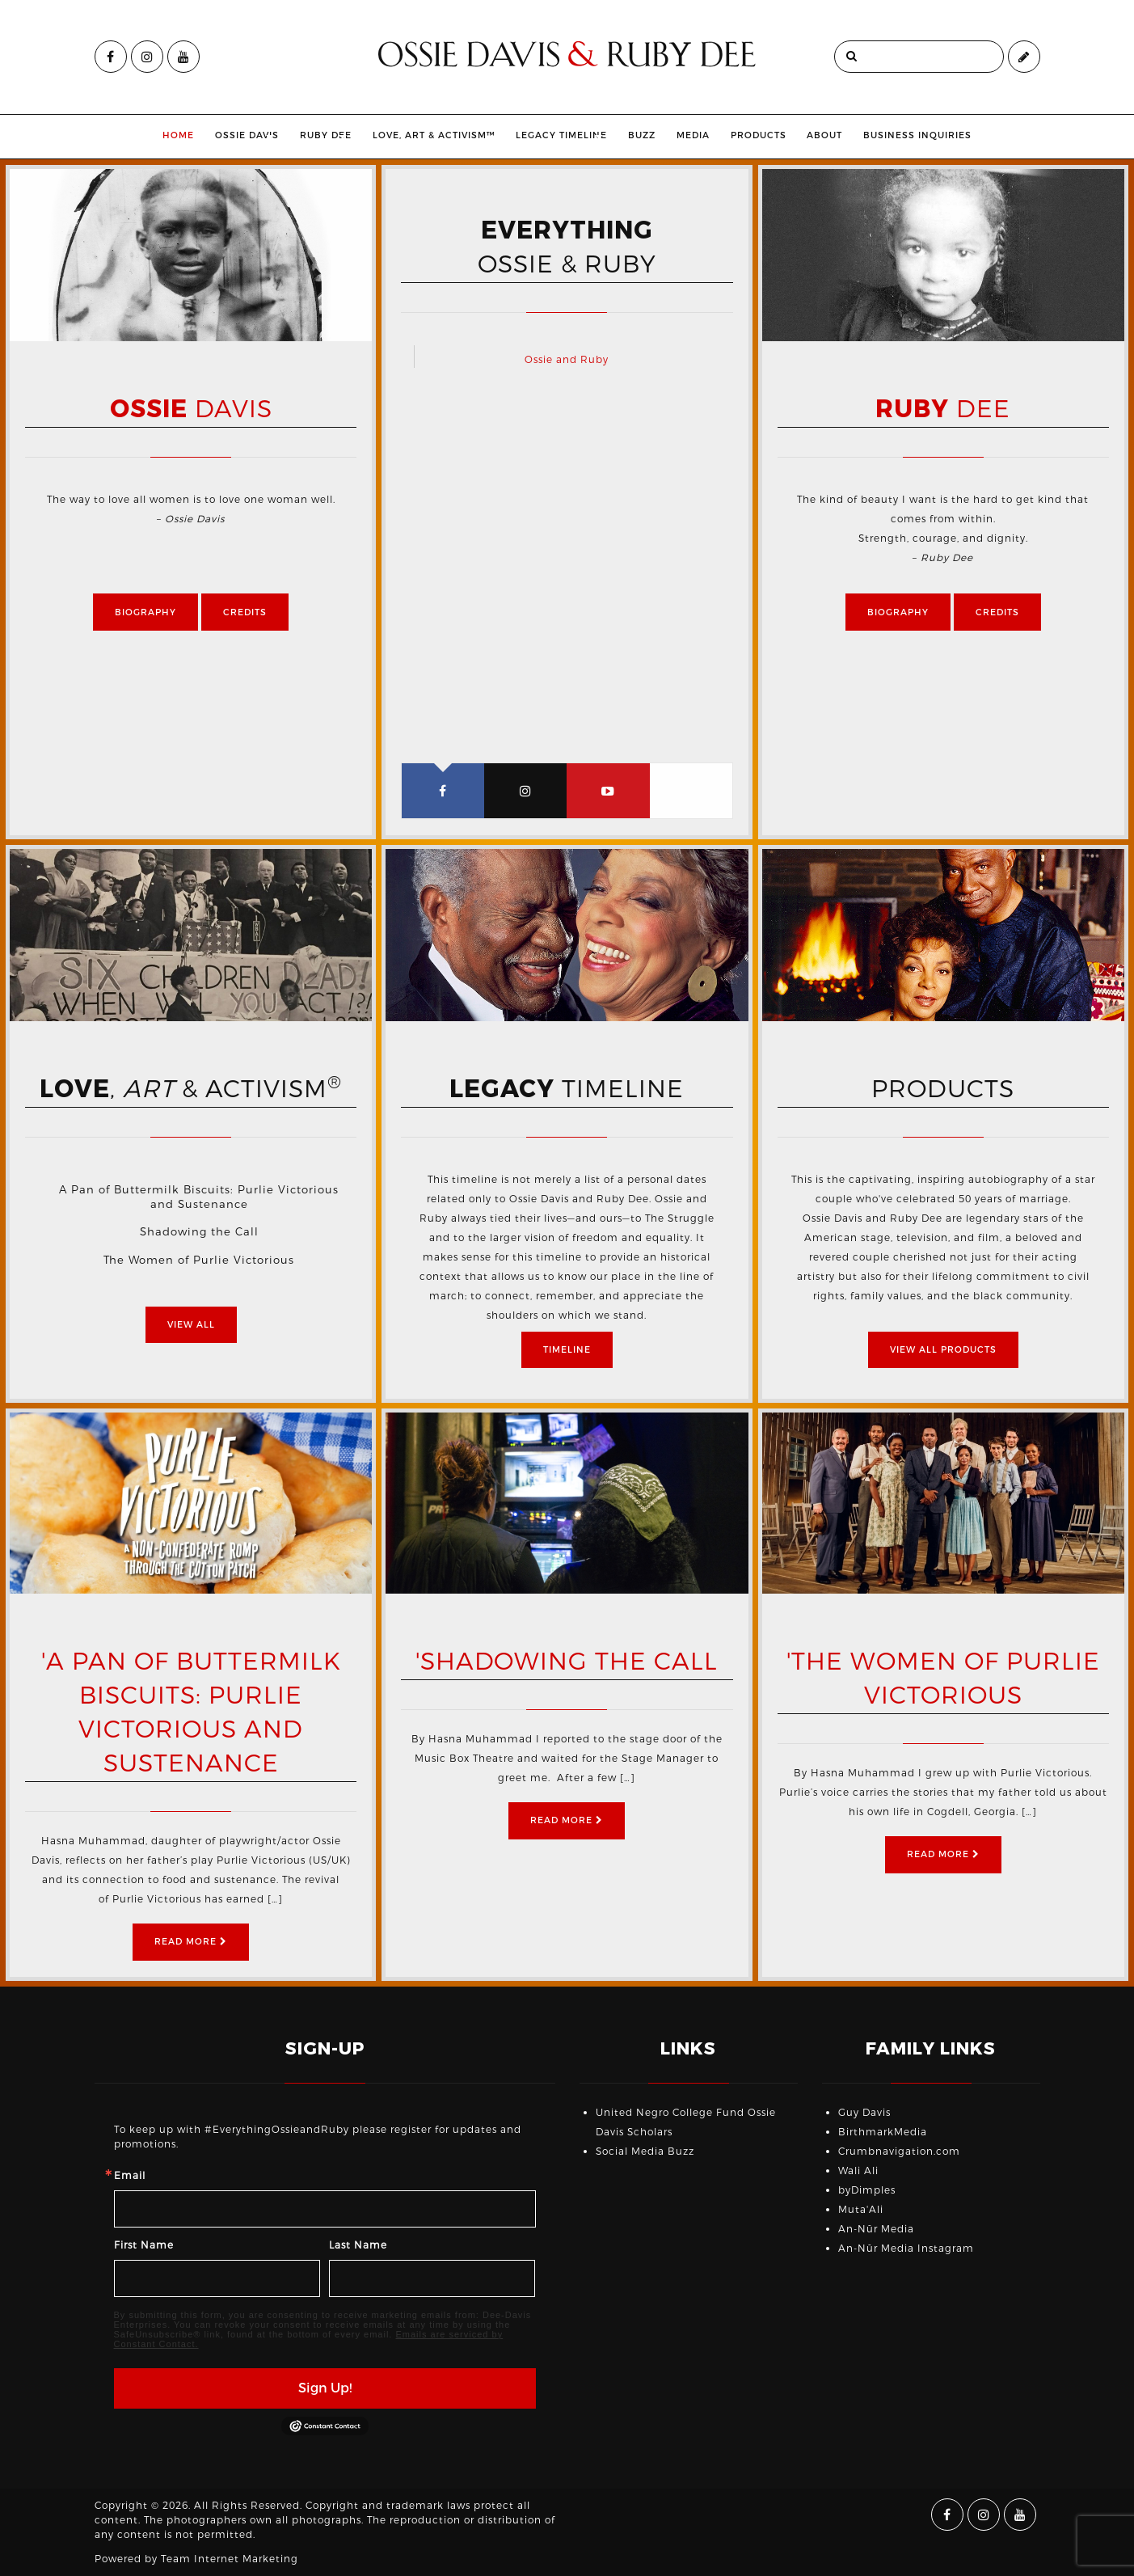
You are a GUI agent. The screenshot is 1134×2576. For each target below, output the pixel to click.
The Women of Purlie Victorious (198, 1260)
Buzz (677, 135)
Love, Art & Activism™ (445, 135)
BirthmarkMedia (882, 2132)
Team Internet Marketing (229, 2559)
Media (727, 135)
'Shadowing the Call (566, 1662)
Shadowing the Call (199, 1232)
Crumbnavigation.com (899, 2151)
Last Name (358, 2245)
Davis (191, 409)
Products (793, 135)
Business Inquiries (952, 135)
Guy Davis (864, 2112)
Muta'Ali (860, 2209)
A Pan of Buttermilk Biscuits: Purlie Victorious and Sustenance (199, 1197)
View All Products (943, 1350)
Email (129, 2176)
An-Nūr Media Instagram (906, 2248)
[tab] (443, 790)
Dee (942, 409)
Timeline (567, 1350)
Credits (245, 612)
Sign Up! (325, 2388)
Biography (145, 612)
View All (191, 1325)
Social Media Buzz (645, 2151)
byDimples (867, 2190)
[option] (191, 255)
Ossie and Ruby (567, 359)
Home (143, 135)
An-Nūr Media (876, 2229)
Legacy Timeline (573, 135)
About (859, 135)
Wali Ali (858, 2170)
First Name (144, 2245)
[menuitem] (143, 136)
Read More (190, 1942)
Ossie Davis (212, 135)
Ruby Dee (313, 135)
